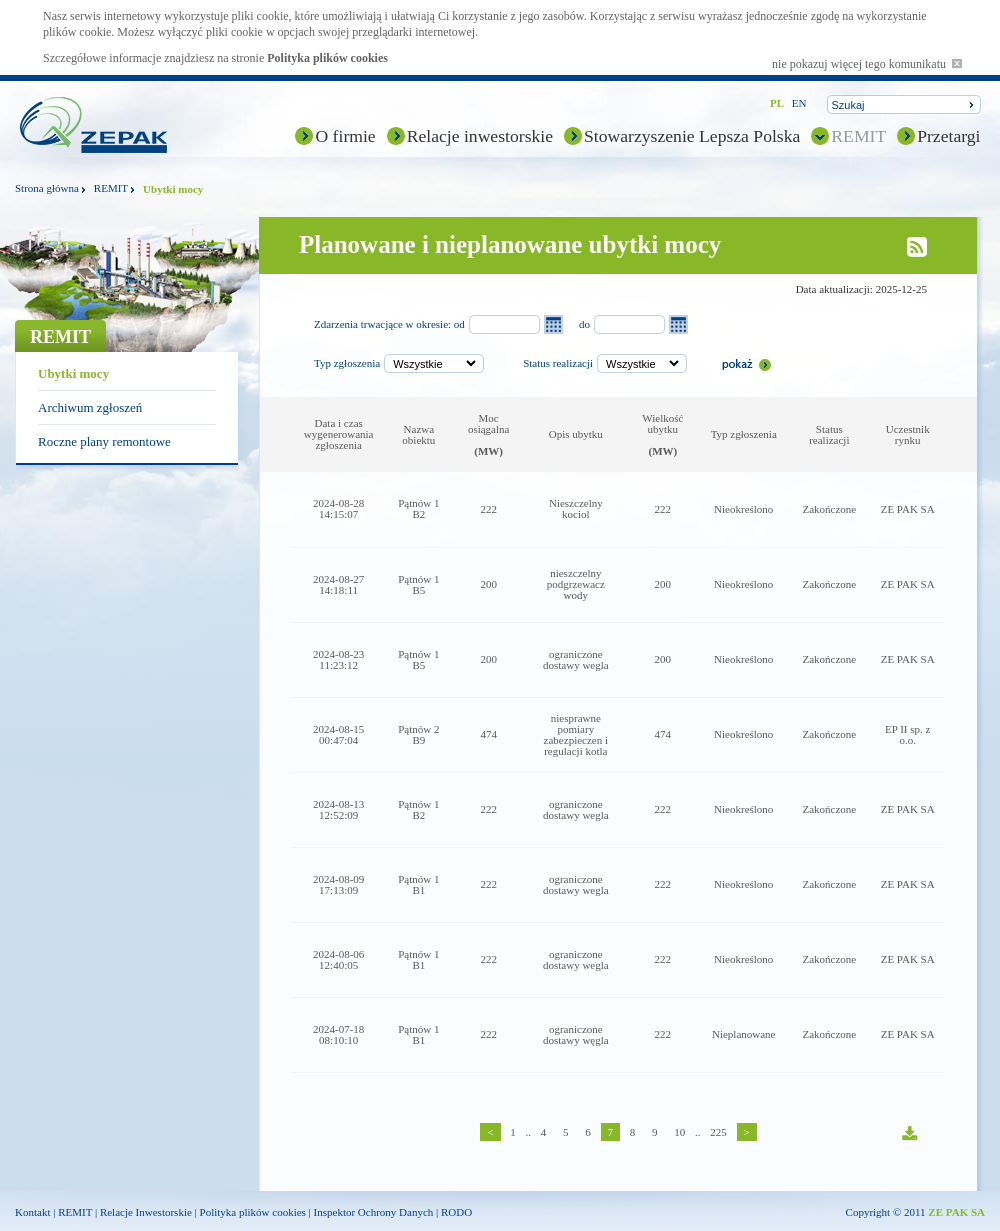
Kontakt (32, 1212)
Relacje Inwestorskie (146, 1212)
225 (718, 1132)
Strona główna (47, 188)
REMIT (858, 136)
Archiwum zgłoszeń (90, 407)
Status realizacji (558, 363)
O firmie (345, 136)
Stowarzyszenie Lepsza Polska (692, 136)
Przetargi (948, 136)
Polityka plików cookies (327, 58)
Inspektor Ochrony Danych (374, 1212)
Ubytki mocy (73, 373)
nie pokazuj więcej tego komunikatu (867, 64)
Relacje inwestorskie (480, 136)
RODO (456, 1212)
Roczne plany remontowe (104, 441)
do (584, 324)
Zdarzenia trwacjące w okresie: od (389, 324)
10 (679, 1132)
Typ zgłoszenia (347, 363)
